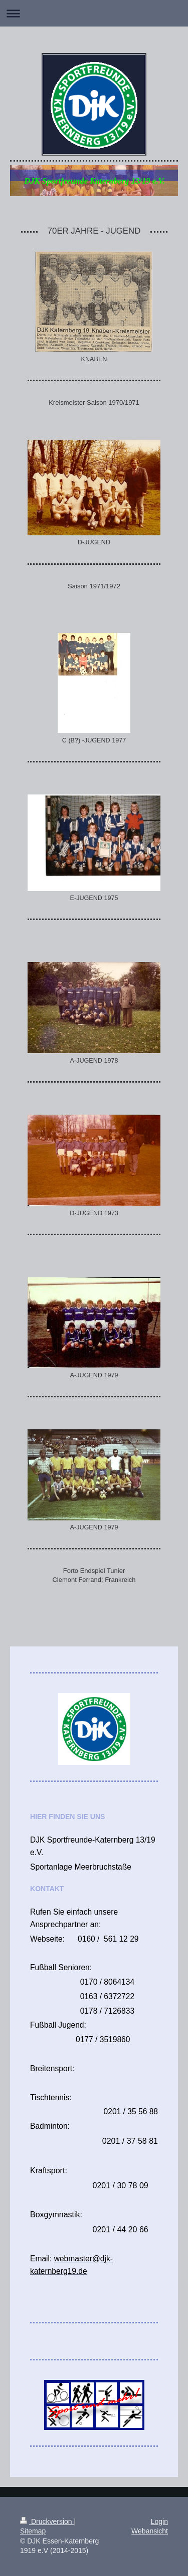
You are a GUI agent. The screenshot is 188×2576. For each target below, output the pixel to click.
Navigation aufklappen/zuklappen (94, 13)
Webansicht (149, 2531)
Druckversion (47, 2521)
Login (159, 2521)
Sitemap (33, 2531)
